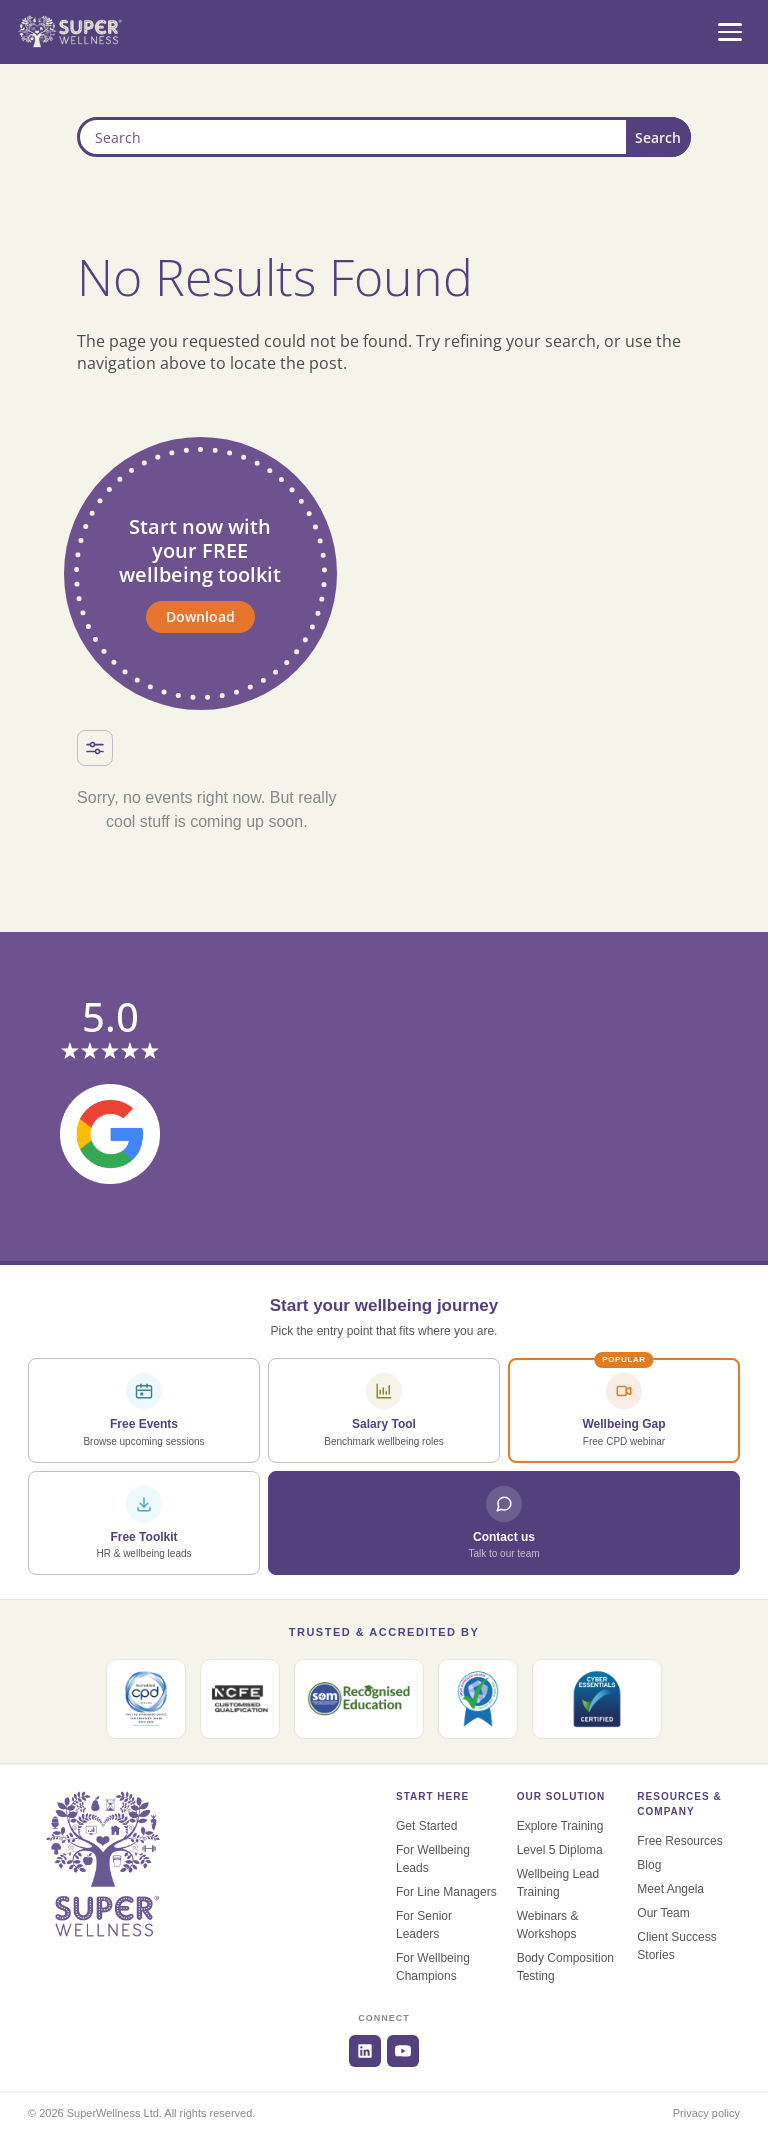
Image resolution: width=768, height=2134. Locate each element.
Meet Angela (670, 1889)
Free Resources (679, 1841)
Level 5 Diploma (560, 1850)
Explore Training (560, 1826)
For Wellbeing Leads (433, 1859)
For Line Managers (446, 1892)
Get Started (426, 1826)
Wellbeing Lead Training (558, 1883)
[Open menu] (730, 32)
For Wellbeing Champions (433, 1967)
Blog (649, 1865)
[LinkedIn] (365, 2051)
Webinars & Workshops (548, 1925)
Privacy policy (706, 2113)
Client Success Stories (676, 1946)
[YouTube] (403, 2051)
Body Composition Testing (565, 1967)
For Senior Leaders (424, 1925)
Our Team (663, 1913)
